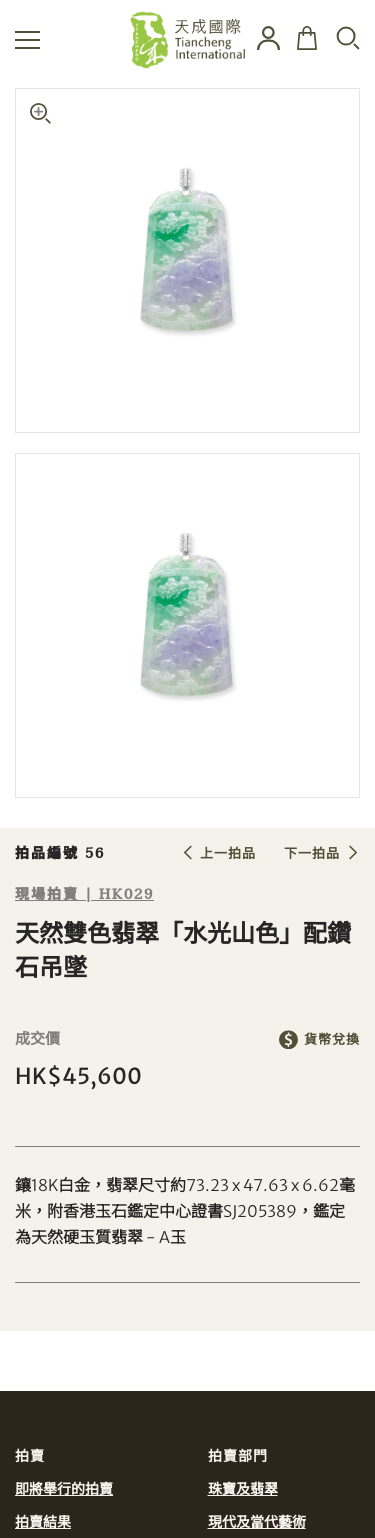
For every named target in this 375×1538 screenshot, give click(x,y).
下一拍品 (312, 853)
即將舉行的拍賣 (64, 1489)
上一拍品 (228, 853)
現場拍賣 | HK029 (84, 894)
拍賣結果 (43, 1522)
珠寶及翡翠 (243, 1489)
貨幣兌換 (332, 1039)
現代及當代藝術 (257, 1522)
